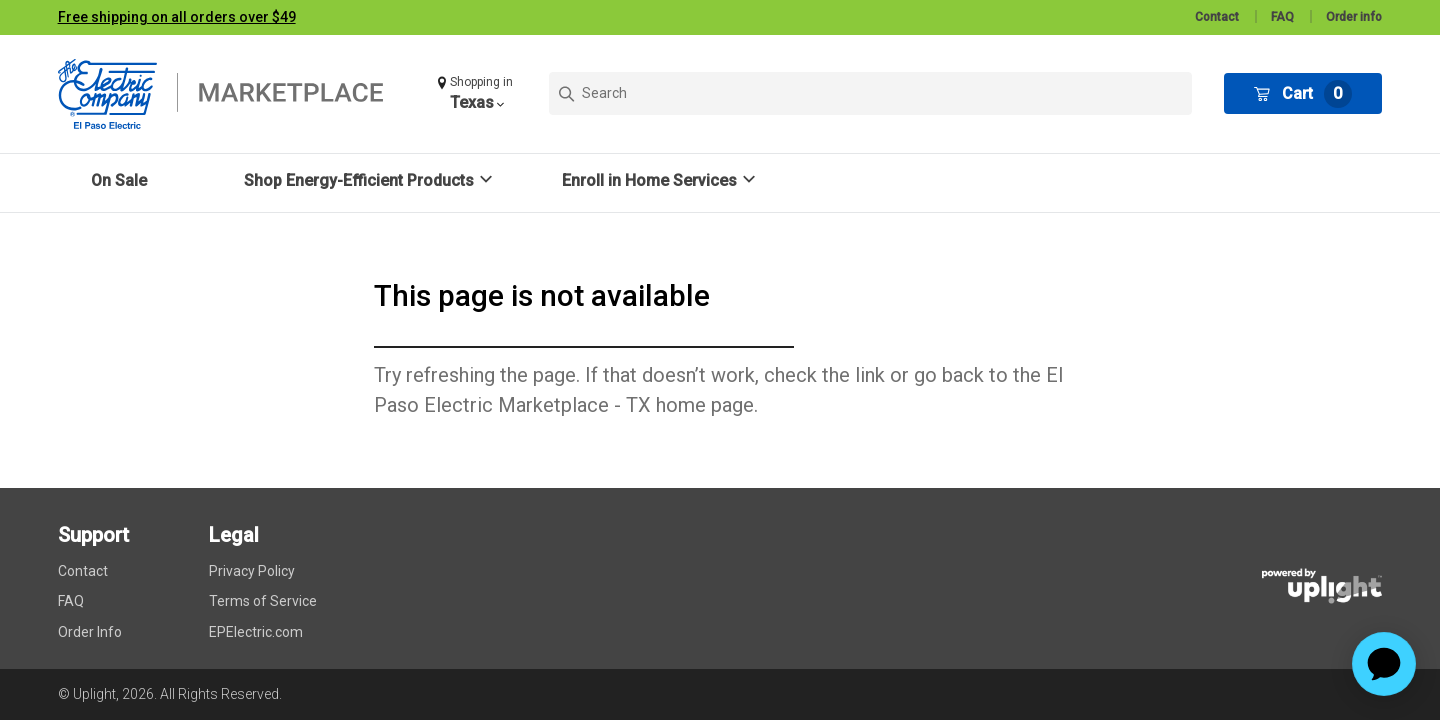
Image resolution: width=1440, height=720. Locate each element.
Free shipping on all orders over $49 (177, 17)
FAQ (1282, 17)
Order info (1354, 17)
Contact (1217, 17)
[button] (477, 93)
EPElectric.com (256, 632)
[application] (1384, 664)
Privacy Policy (252, 571)
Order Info (90, 632)
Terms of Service (263, 601)
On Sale (119, 180)
